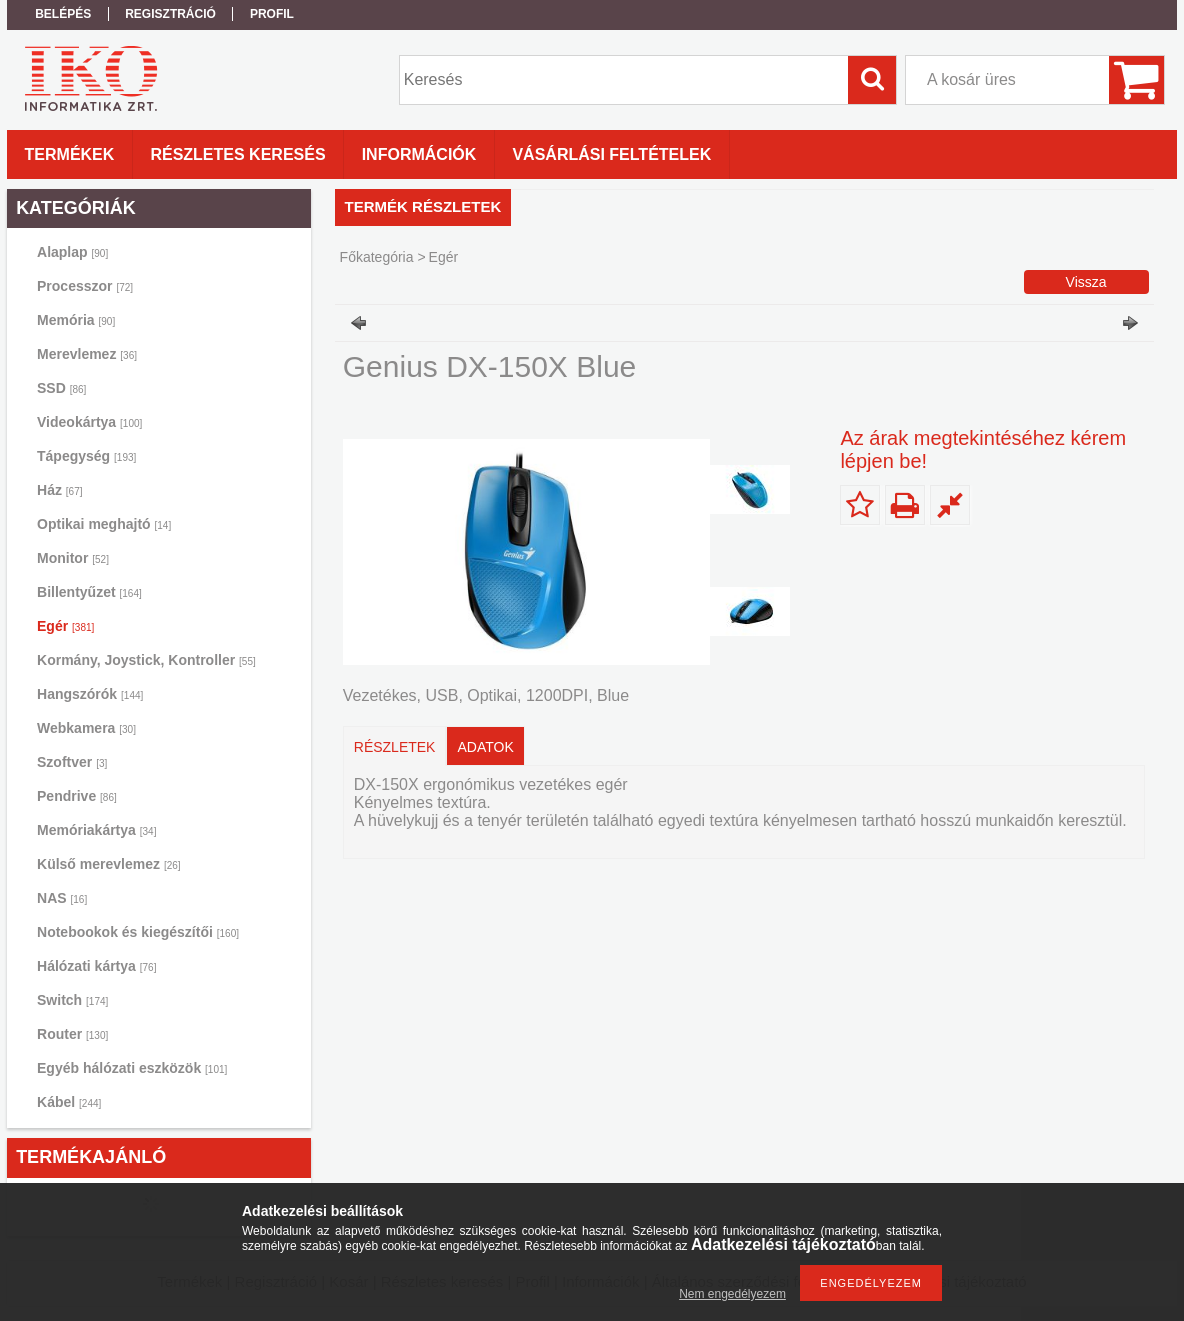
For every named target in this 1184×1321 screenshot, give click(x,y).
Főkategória (377, 257)
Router (72, 1034)
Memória (76, 320)
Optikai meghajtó (104, 524)
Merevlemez (87, 354)
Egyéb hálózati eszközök (132, 1068)
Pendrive (77, 796)
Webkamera (86, 728)
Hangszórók (90, 694)
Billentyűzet (89, 592)
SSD (61, 388)
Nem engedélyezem (732, 1294)
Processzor (85, 286)
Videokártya (89, 422)
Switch (72, 1000)
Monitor (73, 558)
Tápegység (86, 456)
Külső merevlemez (109, 864)
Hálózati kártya (96, 966)
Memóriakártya (96, 830)
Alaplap (72, 252)
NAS (62, 898)
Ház (59, 490)
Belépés (63, 14)
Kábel (69, 1102)
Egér (65, 626)
